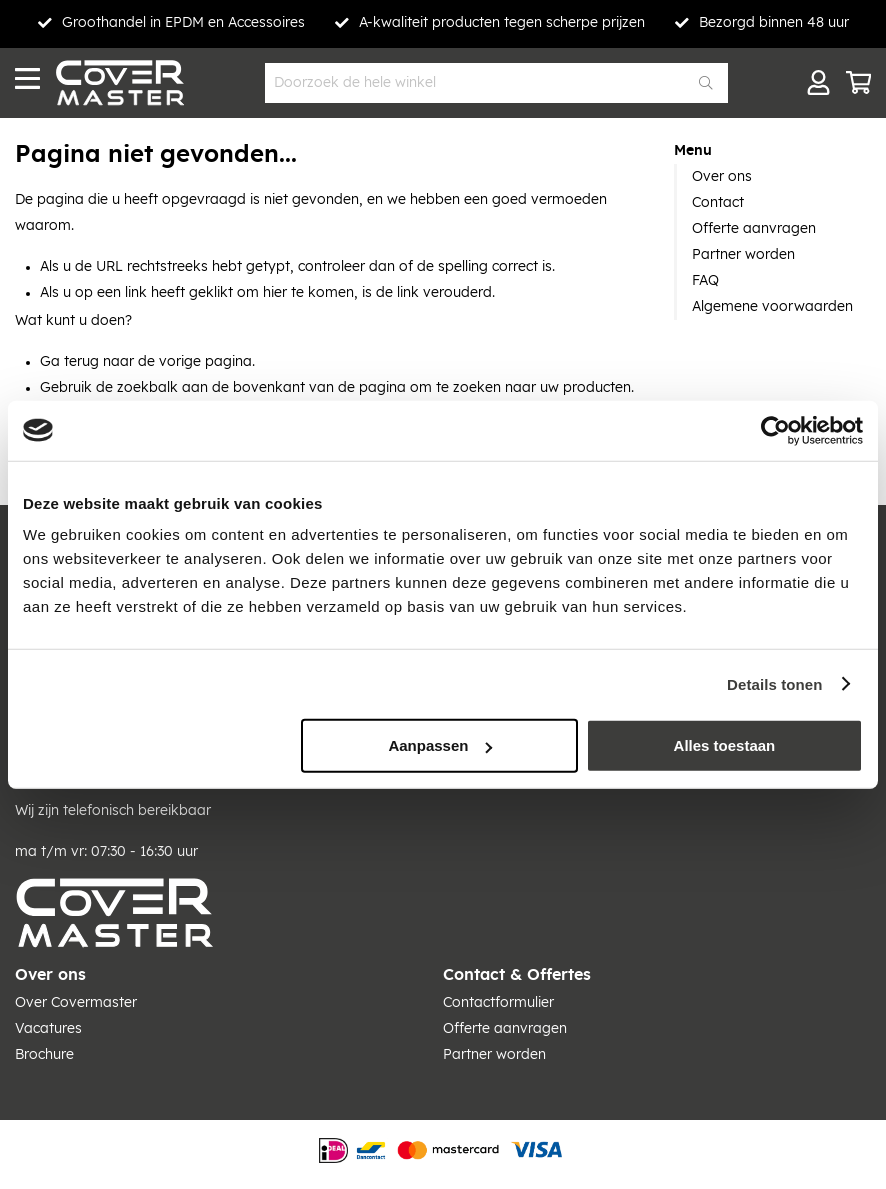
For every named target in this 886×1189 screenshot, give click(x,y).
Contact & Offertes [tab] (517, 975)
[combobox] (497, 83)
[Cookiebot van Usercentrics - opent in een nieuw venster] (775, 430)
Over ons (722, 177)
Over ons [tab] (50, 975)
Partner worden (743, 255)
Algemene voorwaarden (772, 307)
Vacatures (48, 1029)
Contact (718, 203)
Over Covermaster (76, 1003)
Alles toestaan (725, 745)
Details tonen (774, 683)
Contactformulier (498, 1003)
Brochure (44, 1055)
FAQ (705, 281)
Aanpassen (440, 745)
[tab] (772, 151)
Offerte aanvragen (754, 229)
